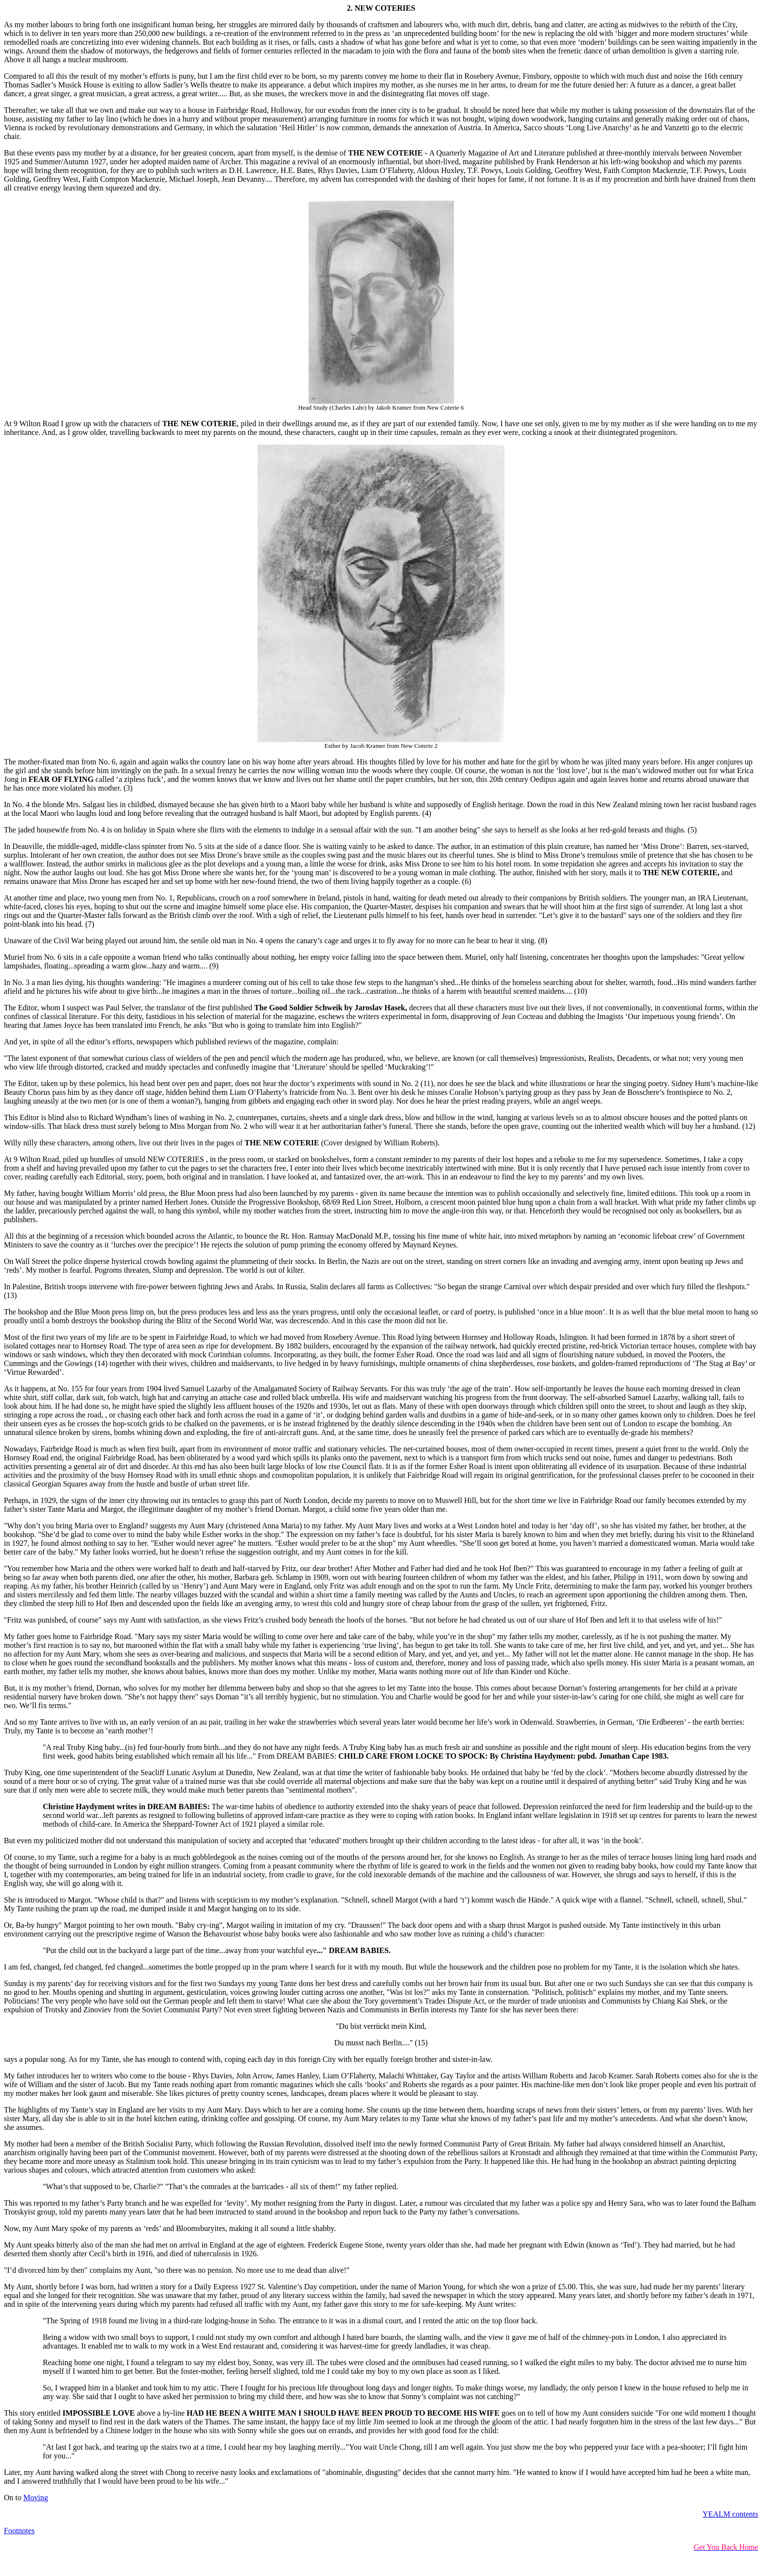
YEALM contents (730, 2514)
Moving (35, 2497)
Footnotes (19, 2530)
